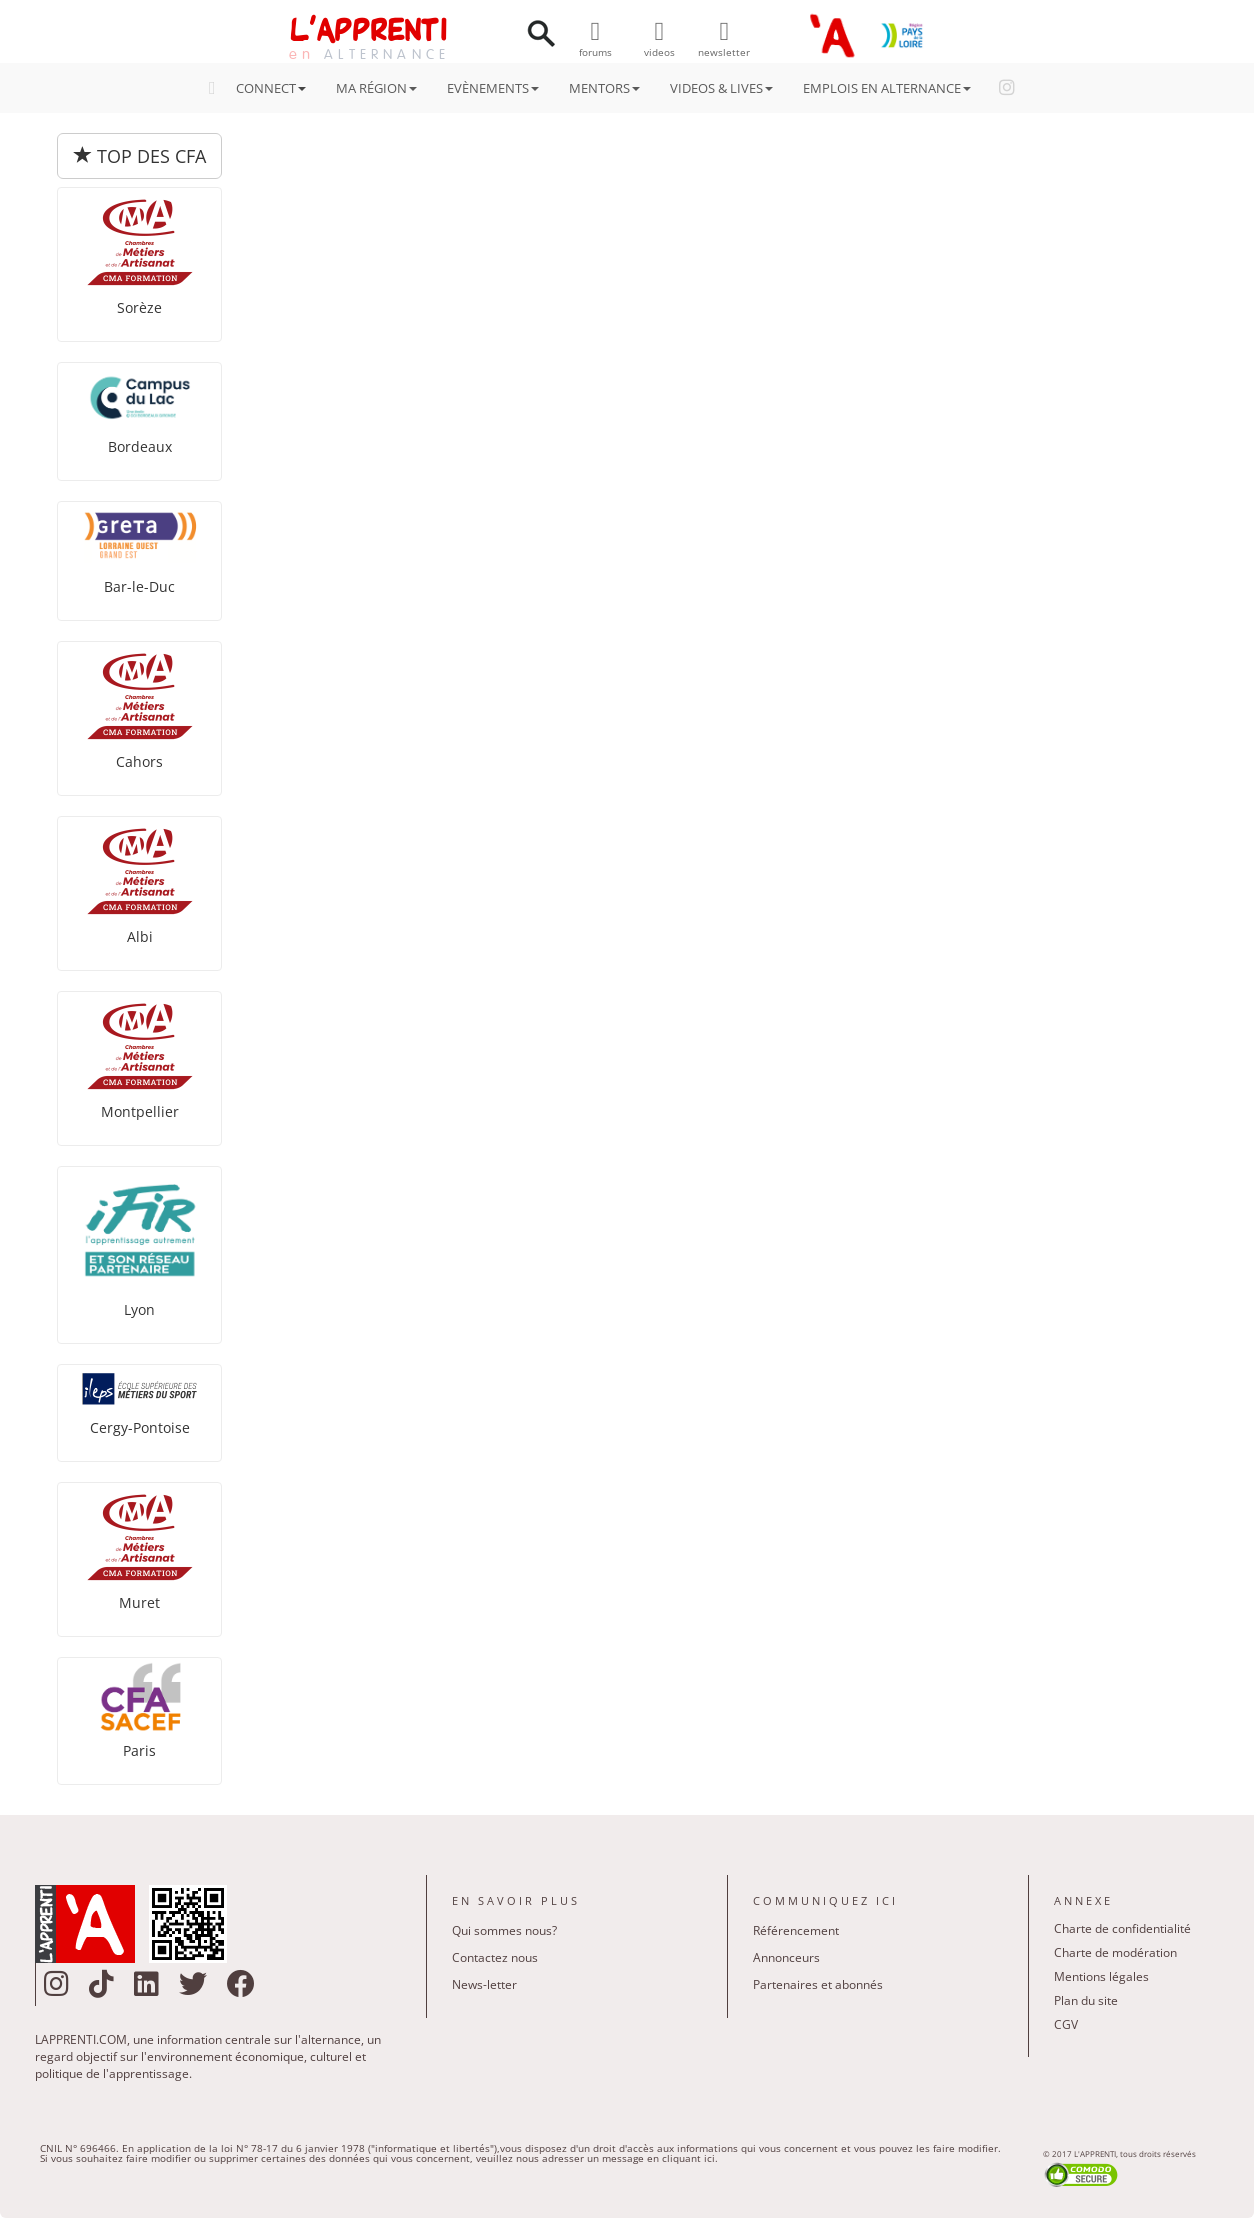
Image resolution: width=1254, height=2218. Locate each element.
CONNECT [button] (263, 88)
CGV (1066, 2024)
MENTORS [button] (604, 88)
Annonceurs (786, 1957)
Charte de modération (1115, 1952)
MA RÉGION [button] (376, 88)
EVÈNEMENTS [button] (493, 88)
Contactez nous (495, 1957)
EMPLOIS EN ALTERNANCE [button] (887, 88)
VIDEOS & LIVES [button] (721, 88)
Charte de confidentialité (1122, 1928)
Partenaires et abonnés (818, 1984)
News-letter (484, 1984)
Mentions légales (1101, 1976)
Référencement (796, 1930)
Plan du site (1086, 2000)
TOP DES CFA (140, 156)
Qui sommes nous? (504, 1930)
